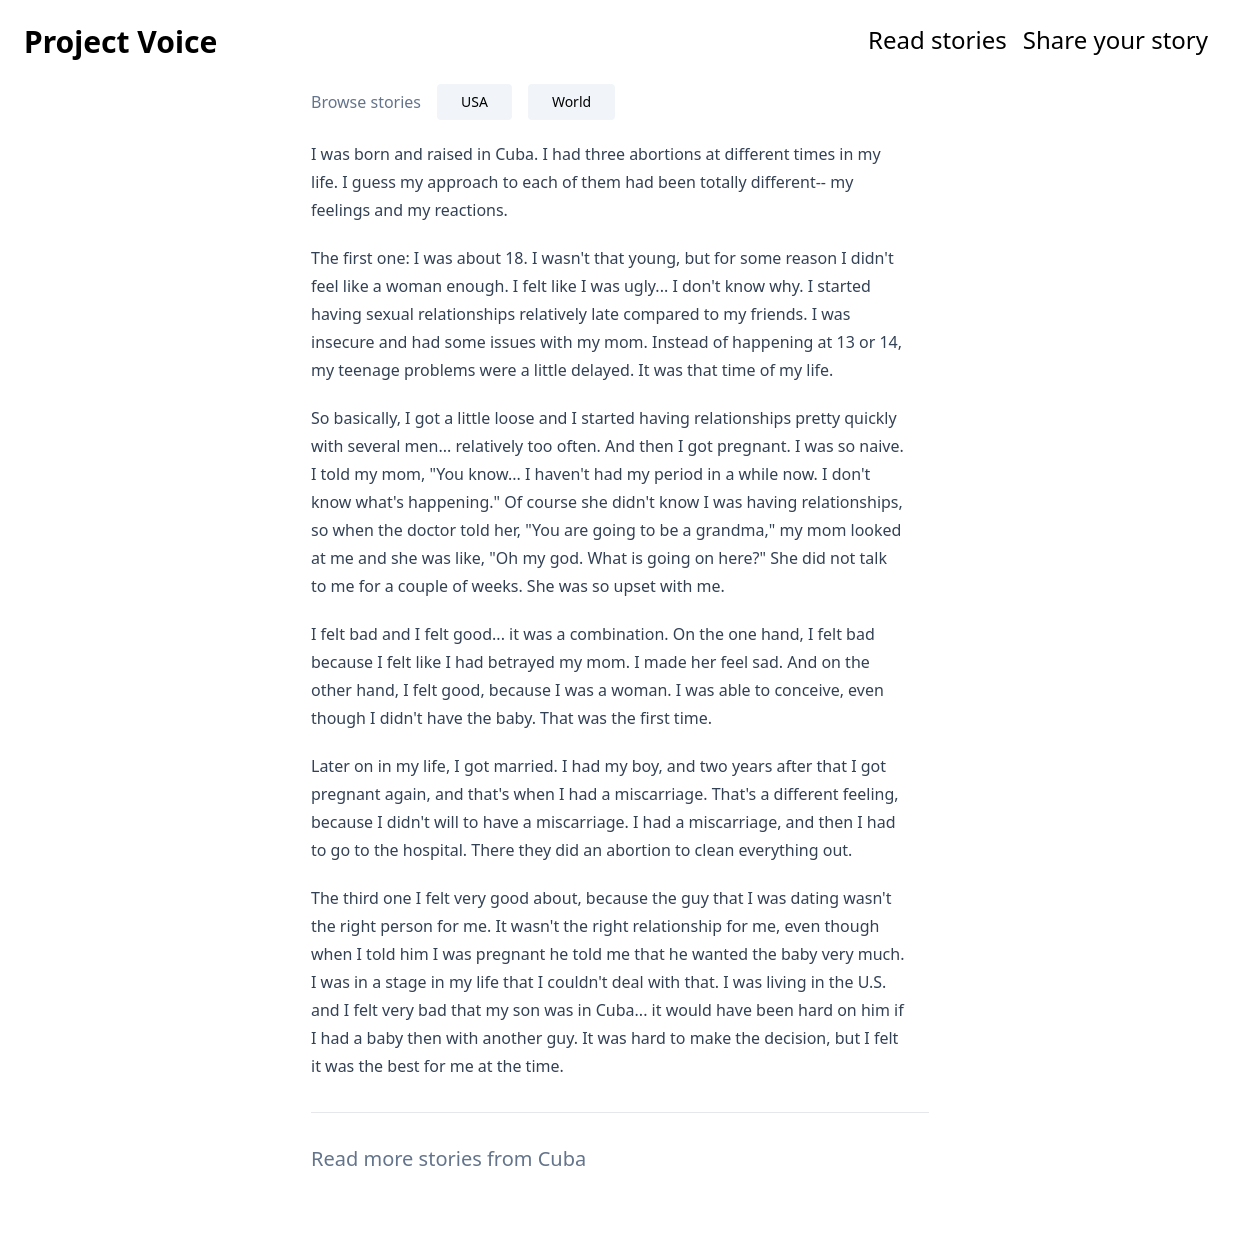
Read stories (937, 39)
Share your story (1115, 39)
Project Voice (120, 41)
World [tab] (571, 101)
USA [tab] (474, 101)
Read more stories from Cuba (448, 1158)
